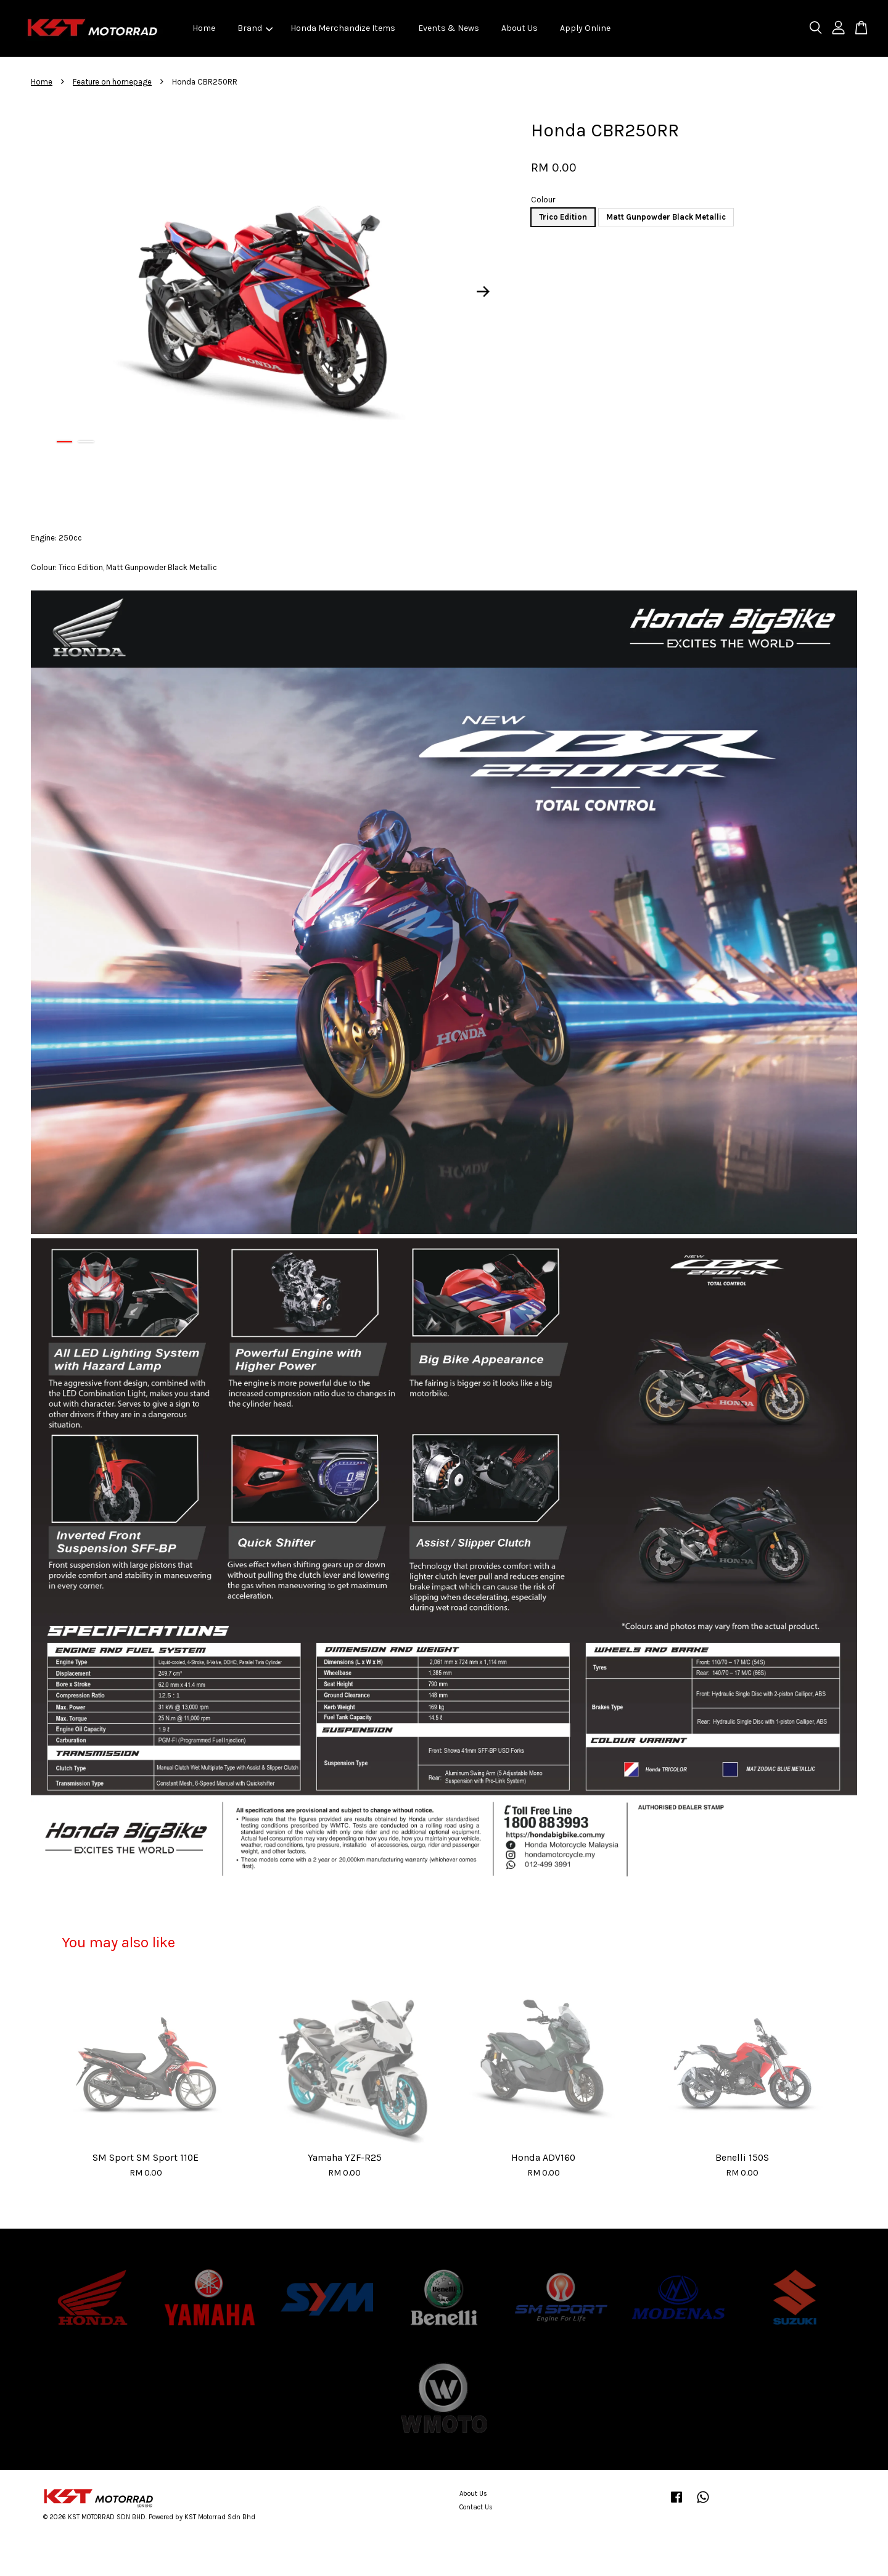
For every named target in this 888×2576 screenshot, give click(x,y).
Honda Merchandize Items (342, 28)
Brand (255, 28)
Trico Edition (563, 217)
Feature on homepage (112, 81)
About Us (519, 28)
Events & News (448, 28)
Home (203, 28)
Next (483, 291)
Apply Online (585, 28)
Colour (543, 199)
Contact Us (476, 2507)
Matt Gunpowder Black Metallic (666, 217)
